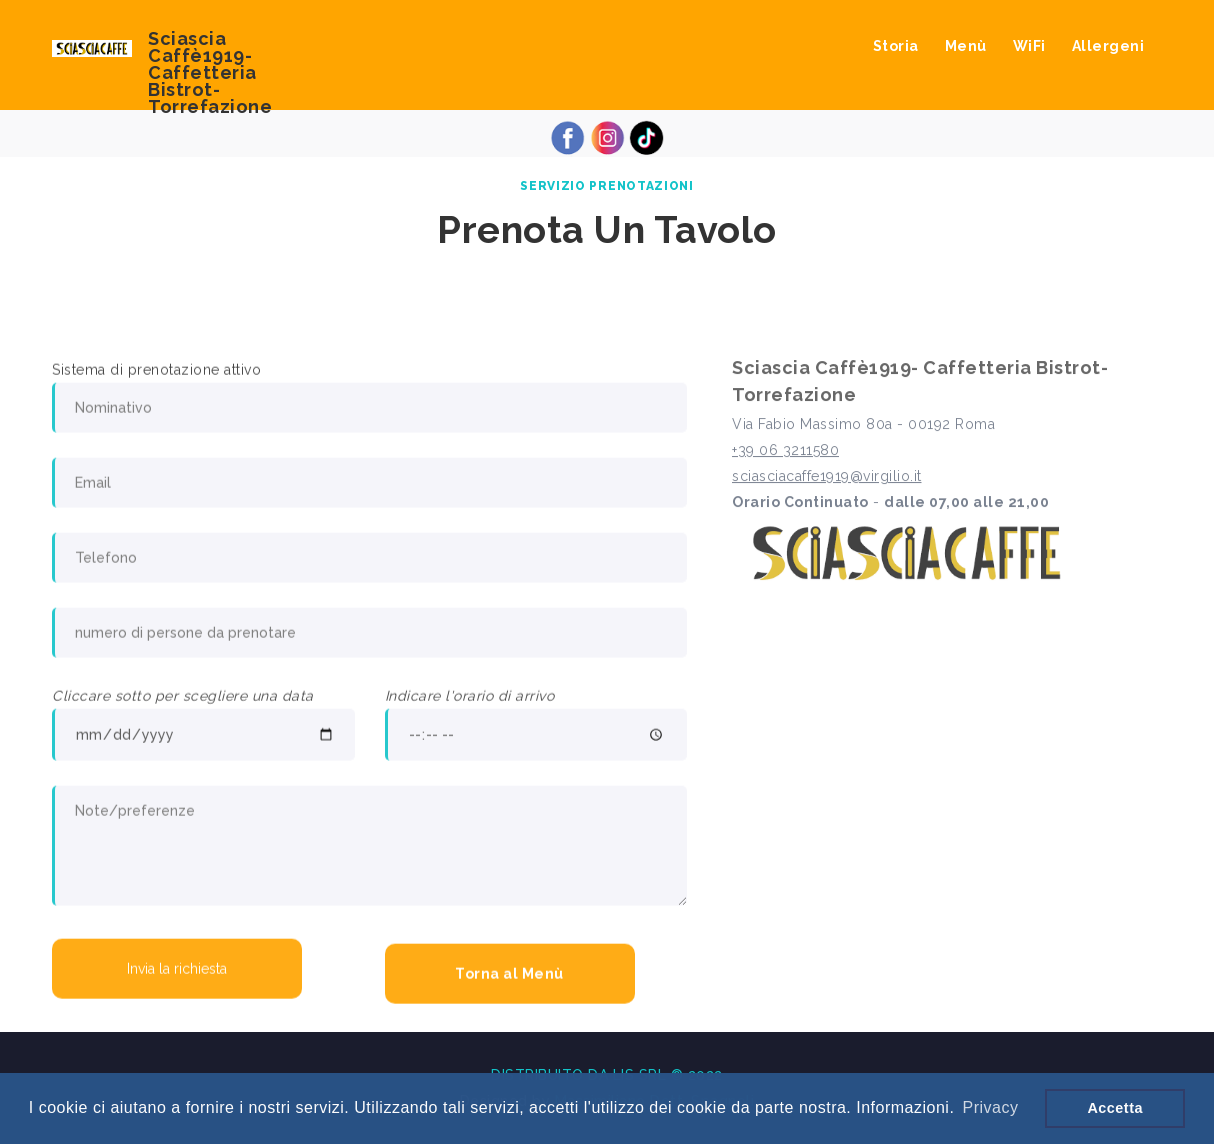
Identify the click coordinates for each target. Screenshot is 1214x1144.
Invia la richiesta (177, 971)
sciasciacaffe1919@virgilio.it (827, 480)
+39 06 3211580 (785, 454)
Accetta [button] (1115, 1108)
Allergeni (1108, 46)
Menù (966, 46)
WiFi (1029, 46)
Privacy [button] (990, 1107)
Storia (896, 46)
